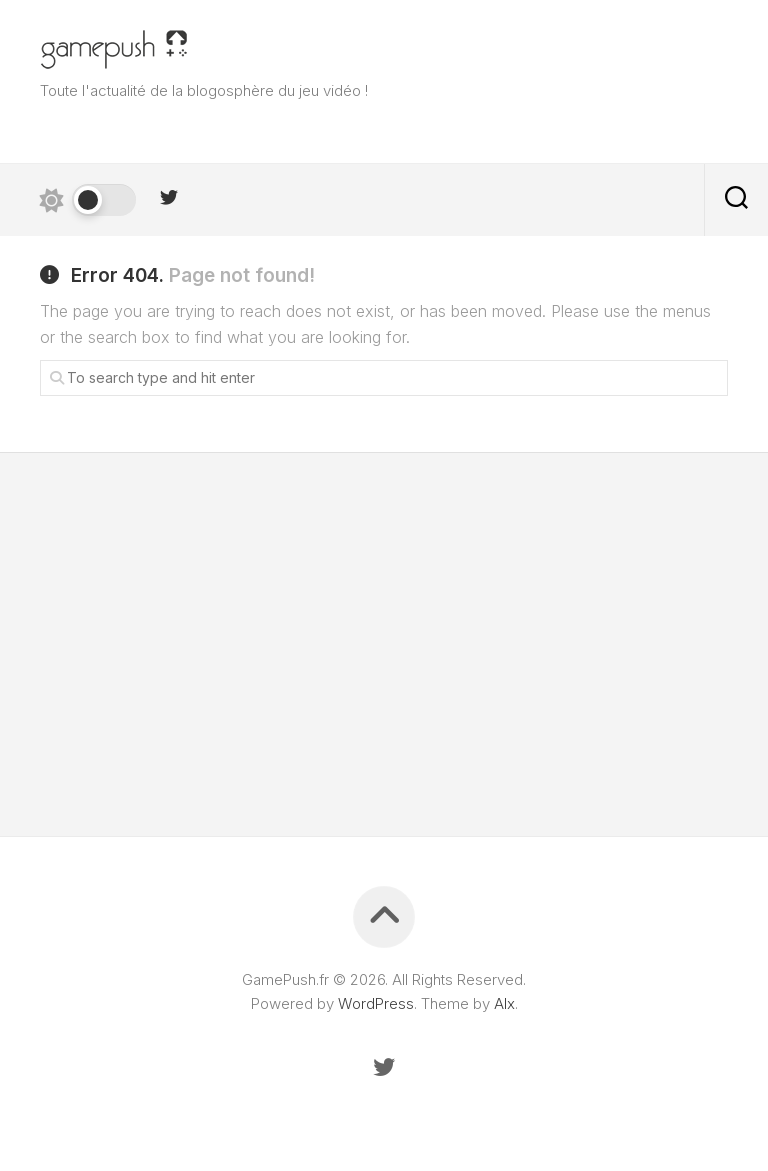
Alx (504, 1003)
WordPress (376, 1003)
